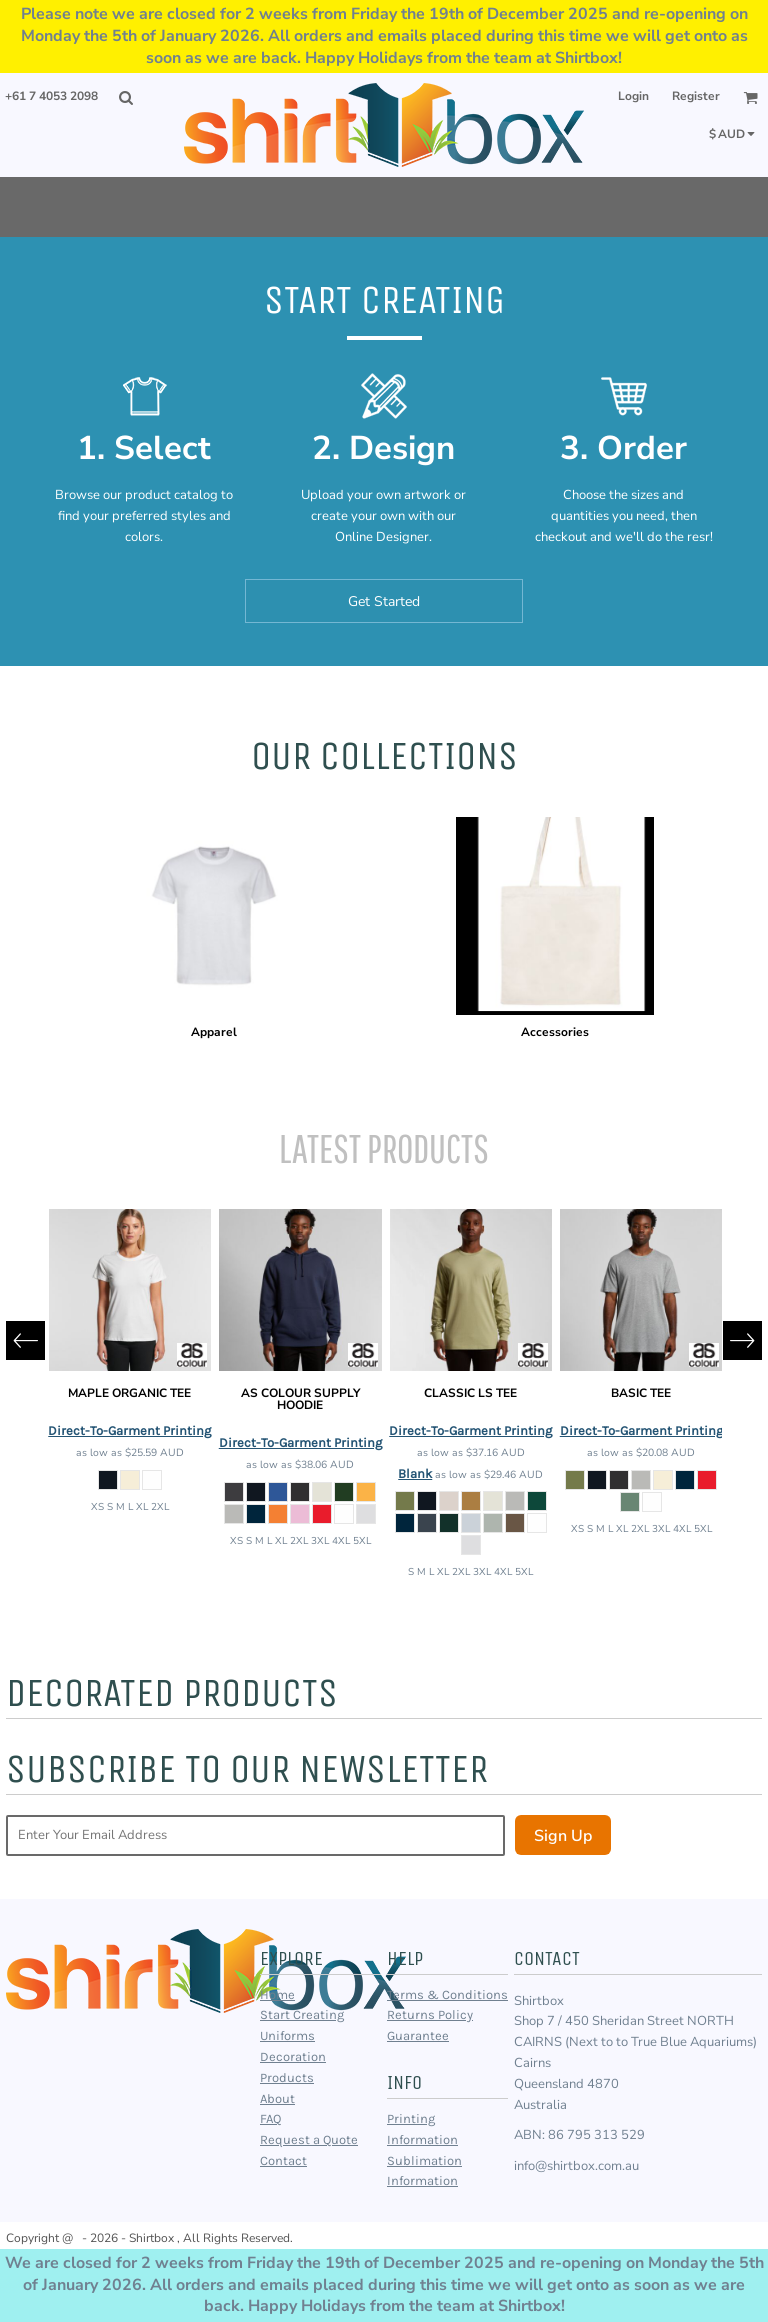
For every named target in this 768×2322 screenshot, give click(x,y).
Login (633, 96)
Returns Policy (430, 2014)
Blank (415, 1473)
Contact (283, 2160)
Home (277, 1994)
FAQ (270, 2118)
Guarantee (418, 2035)
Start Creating (302, 2014)
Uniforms (287, 2035)
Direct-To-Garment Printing (129, 1430)
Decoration (293, 2056)
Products (287, 2077)
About (277, 2098)
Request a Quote (309, 2139)
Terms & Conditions (447, 1994)
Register (696, 96)
